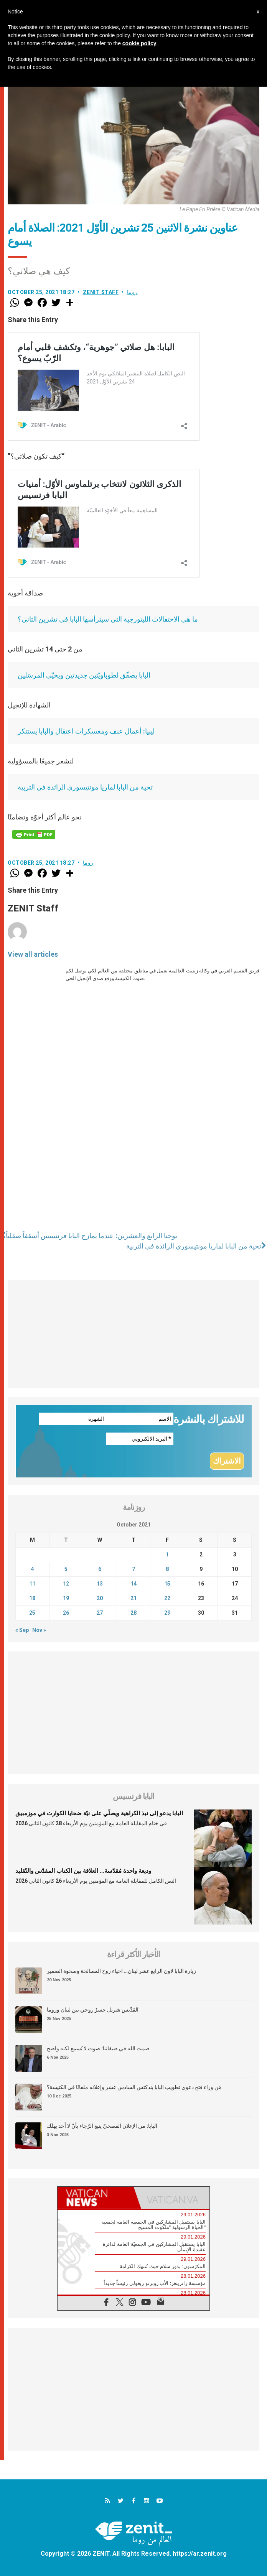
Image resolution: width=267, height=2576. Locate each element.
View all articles (33, 954)
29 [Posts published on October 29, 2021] (167, 1613)
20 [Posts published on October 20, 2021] (100, 1598)
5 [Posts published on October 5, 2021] (66, 1569)
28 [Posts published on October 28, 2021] (133, 1613)
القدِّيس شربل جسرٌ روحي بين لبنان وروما (92, 2010)
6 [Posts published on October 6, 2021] (99, 1569)
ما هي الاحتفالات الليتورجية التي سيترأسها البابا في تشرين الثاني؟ (108, 619)
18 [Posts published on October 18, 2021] (32, 1598)
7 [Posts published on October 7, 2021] (133, 1569)
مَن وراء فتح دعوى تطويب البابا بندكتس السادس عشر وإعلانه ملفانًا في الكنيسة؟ (134, 2087)
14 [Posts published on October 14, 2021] (133, 1584)
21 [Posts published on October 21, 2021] (133, 1598)
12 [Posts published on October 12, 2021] (66, 1584)
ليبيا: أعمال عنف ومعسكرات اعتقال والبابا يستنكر (86, 731)
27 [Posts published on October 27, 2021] (100, 1613)
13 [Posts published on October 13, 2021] (100, 1584)
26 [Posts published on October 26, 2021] (66, 1613)
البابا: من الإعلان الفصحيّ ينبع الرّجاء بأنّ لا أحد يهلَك (102, 2126)
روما (132, 292)
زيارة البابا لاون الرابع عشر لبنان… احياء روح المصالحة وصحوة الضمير (121, 1971)
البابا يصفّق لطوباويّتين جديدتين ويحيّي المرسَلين (84, 675)
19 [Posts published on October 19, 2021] (66, 1598)
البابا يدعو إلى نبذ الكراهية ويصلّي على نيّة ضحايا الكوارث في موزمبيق (99, 1813)
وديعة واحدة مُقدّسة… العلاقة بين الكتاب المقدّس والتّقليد (83, 1871)
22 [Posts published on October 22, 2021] (167, 1598)
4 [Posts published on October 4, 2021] (32, 1569)
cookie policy (139, 43)
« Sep (22, 1630)
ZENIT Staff (101, 292)
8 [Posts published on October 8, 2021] (167, 1569)
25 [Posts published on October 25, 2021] (32, 1613)
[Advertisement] (133, 1334)
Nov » (39, 1630)
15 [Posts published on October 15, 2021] (167, 1584)
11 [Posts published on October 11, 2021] (32, 1584)
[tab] (96, 2198)
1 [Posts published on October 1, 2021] (167, 1554)
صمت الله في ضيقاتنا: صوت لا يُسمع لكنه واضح (98, 2049)
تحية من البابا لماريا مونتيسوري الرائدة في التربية (85, 787)
